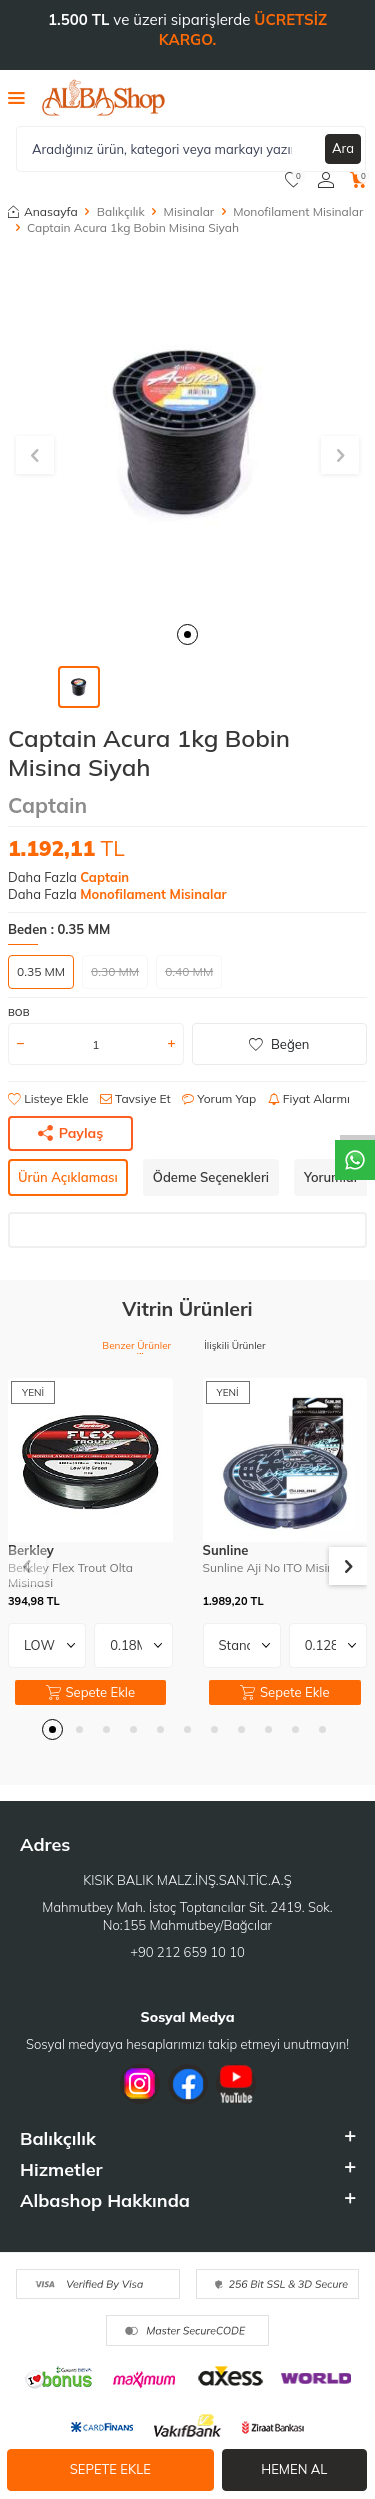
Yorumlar (331, 1177)
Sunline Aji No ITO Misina (272, 1567)
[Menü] (16, 97)
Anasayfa (43, 211)
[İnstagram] (140, 2084)
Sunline (226, 1550)
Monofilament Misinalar (298, 211)
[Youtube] (236, 2084)
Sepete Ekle (110, 2469)
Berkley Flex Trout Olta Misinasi (70, 1575)
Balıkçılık (121, 211)
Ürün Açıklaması (68, 1177)
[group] (187, 431)
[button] (187, 634)
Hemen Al (294, 2469)
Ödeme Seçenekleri (211, 1177)
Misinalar (189, 211)
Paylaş (71, 1133)
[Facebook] (188, 2084)
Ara (343, 148)
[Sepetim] (358, 180)
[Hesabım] (326, 180)
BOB (19, 1012)
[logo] (103, 98)
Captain (47, 805)
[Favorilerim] (293, 180)
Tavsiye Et (135, 1098)
